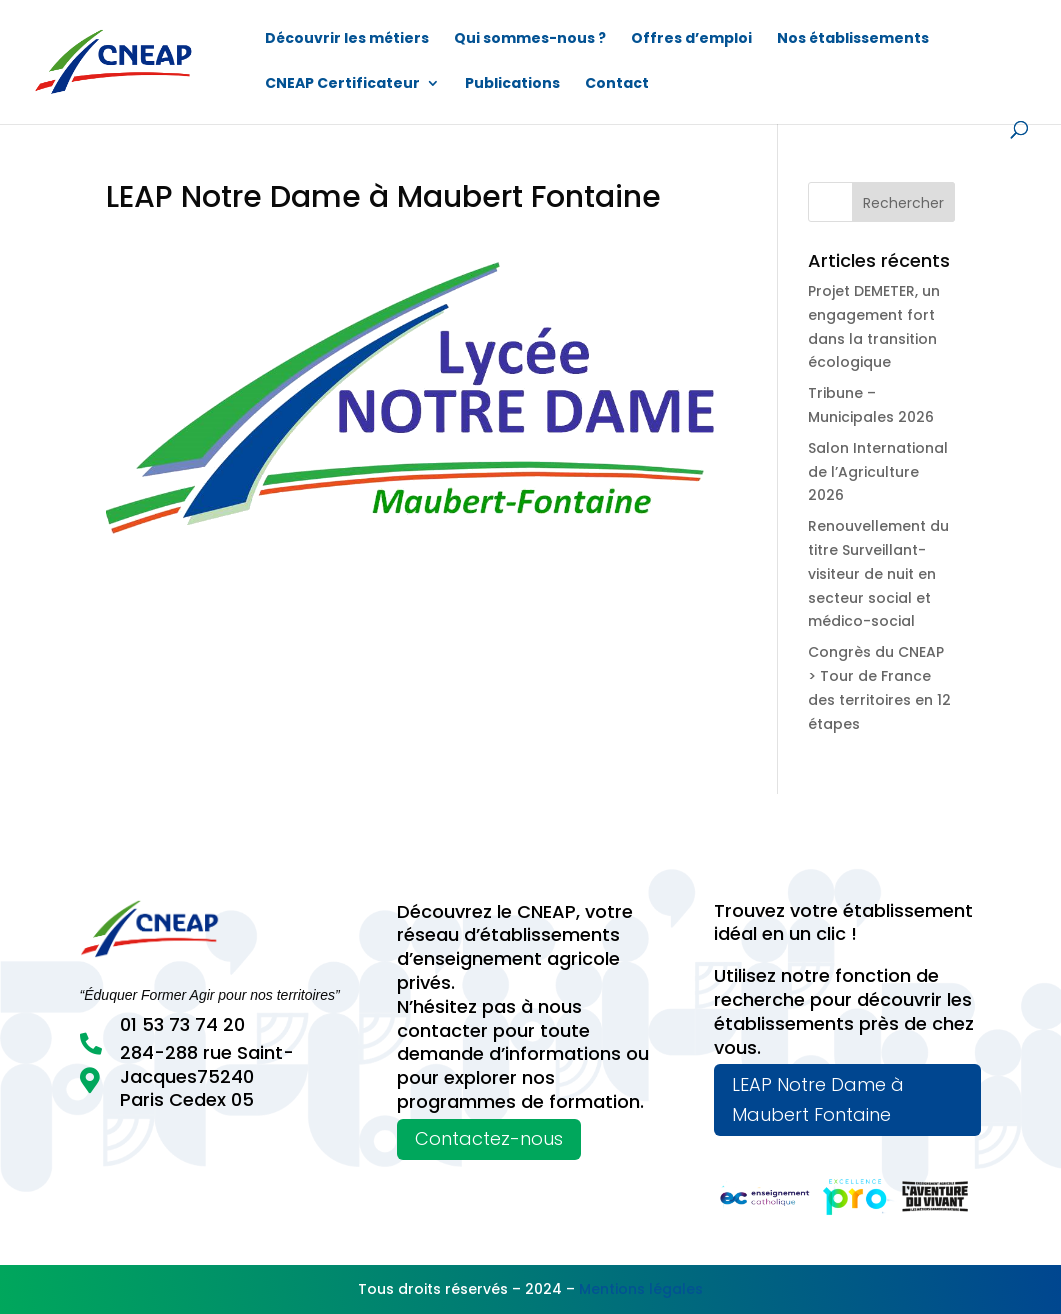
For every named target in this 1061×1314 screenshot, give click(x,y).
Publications (512, 84)
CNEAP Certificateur (342, 84)
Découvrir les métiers (347, 39)
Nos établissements (853, 39)
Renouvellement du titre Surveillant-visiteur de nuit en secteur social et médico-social (878, 573)
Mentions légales (641, 1289)
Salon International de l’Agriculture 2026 (878, 472)
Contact (617, 84)
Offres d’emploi (691, 39)
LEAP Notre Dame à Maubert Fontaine (818, 1100)
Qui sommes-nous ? (530, 39)
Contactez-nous (489, 1138)
